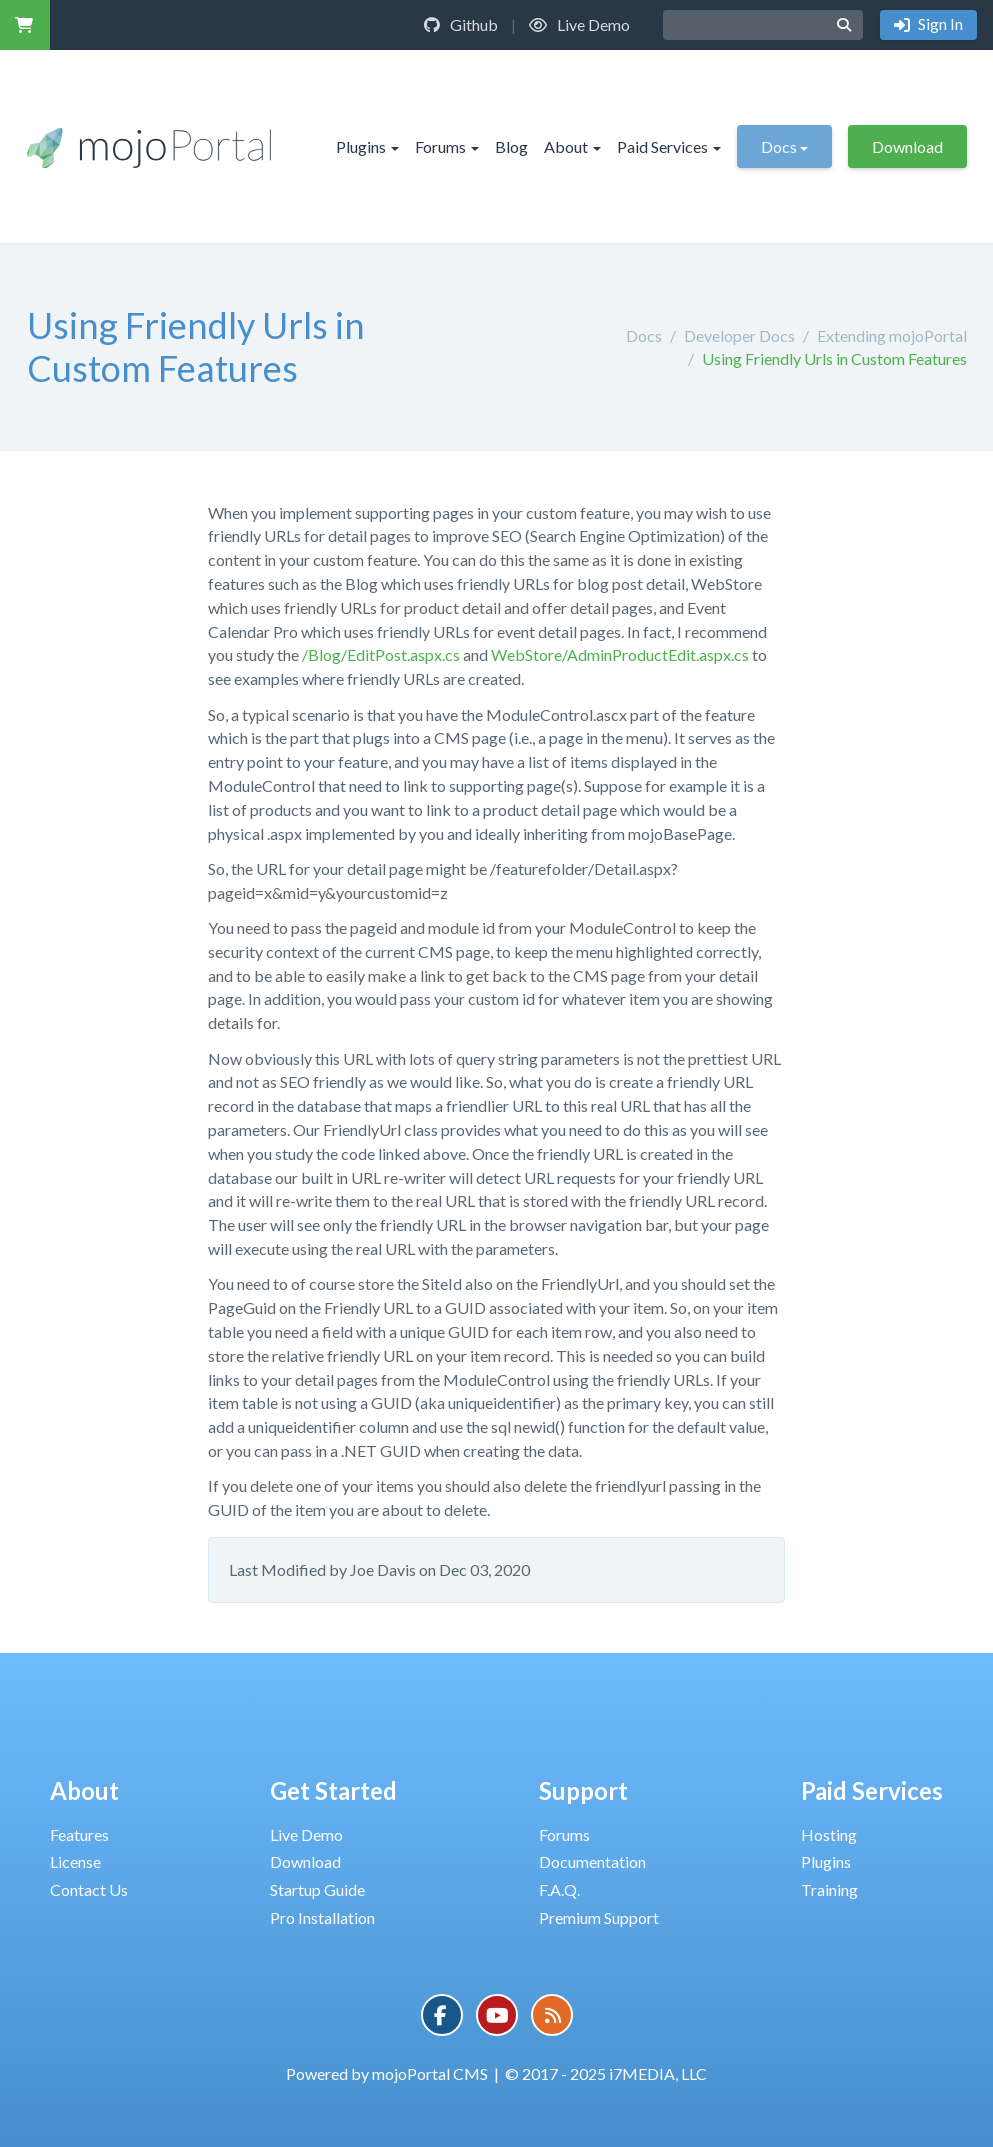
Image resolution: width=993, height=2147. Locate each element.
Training (829, 1889)
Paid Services (669, 146)
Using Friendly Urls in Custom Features (834, 358)
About (572, 146)
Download (907, 146)
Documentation (592, 1861)
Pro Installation (322, 1917)
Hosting (829, 1834)
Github (461, 24)
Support (583, 1790)
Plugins (367, 146)
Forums (447, 146)
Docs (784, 146)
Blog (511, 146)
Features (79, 1834)
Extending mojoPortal (892, 335)
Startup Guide (317, 1889)
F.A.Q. (559, 1889)
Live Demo (579, 24)
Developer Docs (739, 335)
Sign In (939, 23)
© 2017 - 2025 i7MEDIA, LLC (606, 2073)
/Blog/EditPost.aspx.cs (381, 654)
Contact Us (89, 1889)
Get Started (333, 1790)
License (75, 1861)
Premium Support (599, 1917)
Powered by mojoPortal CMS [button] (387, 2073)
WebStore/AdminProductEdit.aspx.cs (620, 654)
